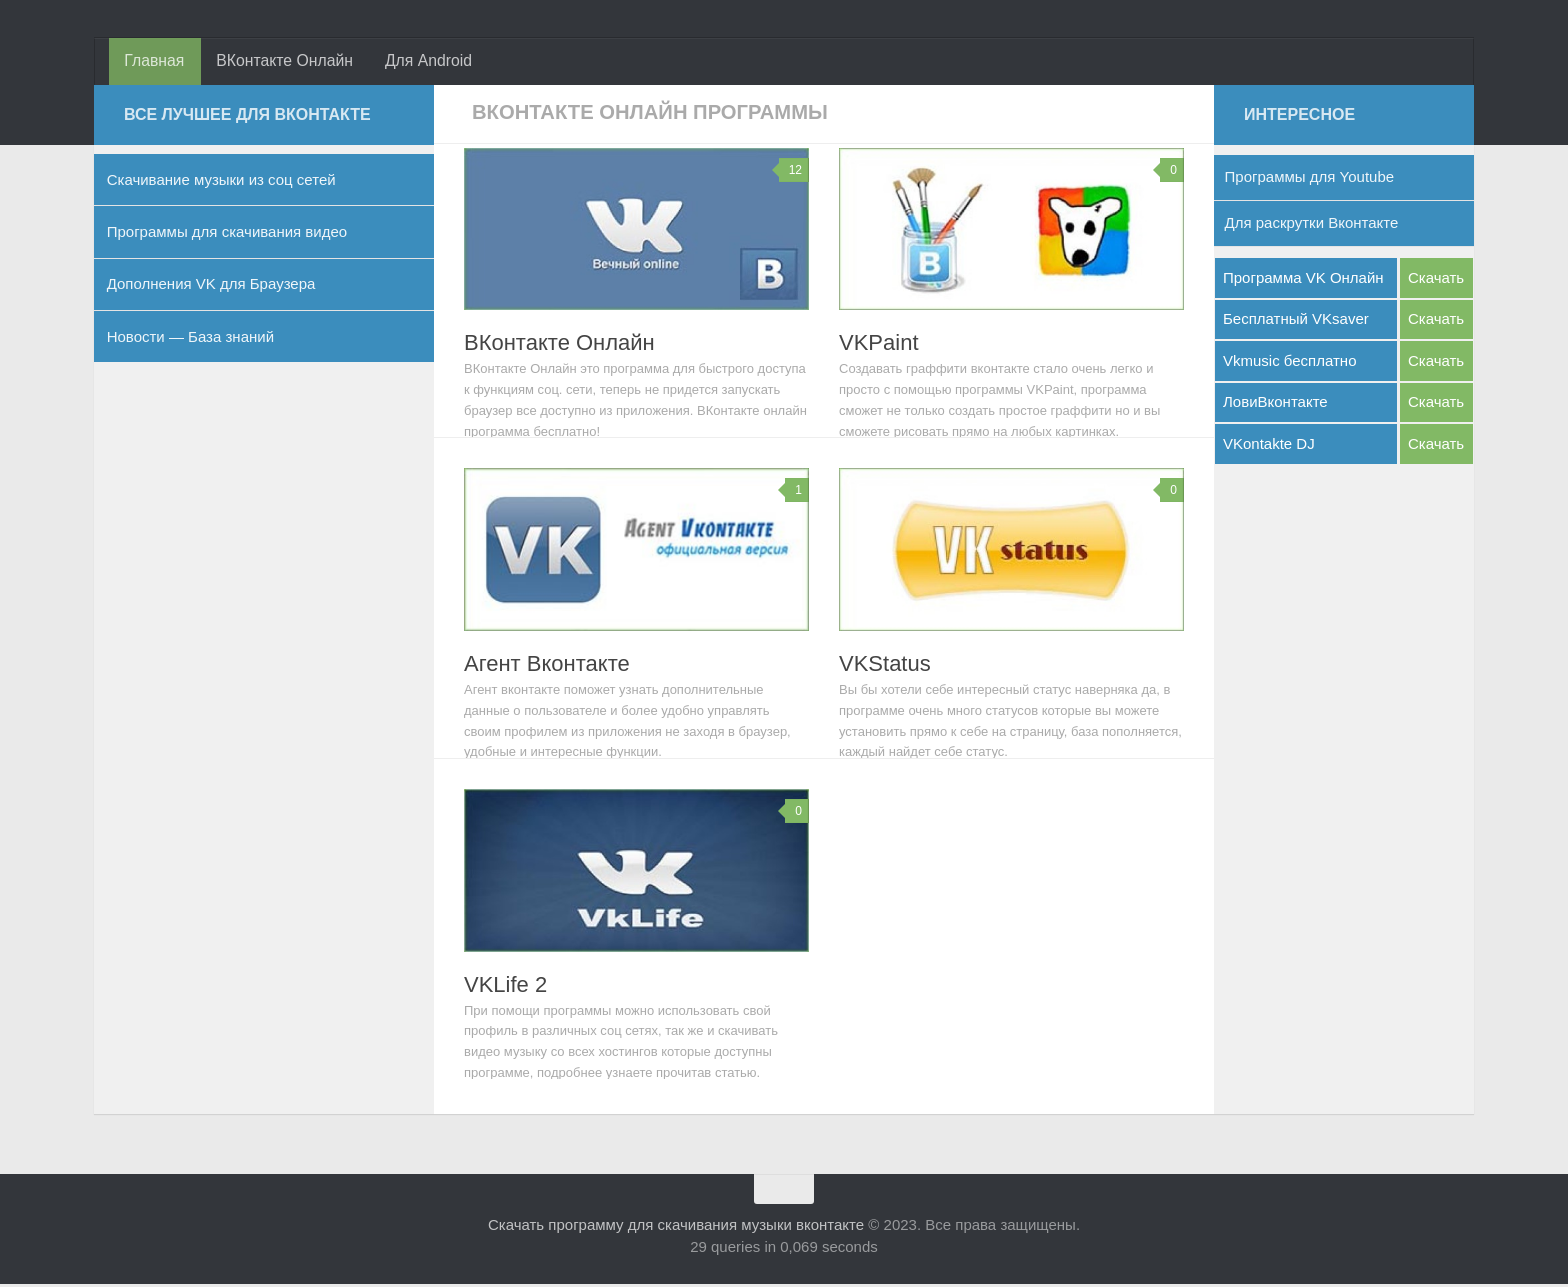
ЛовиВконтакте (1275, 405)
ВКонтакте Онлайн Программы (665, 114)
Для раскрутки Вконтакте (1312, 225)
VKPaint (879, 346)
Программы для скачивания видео (227, 234)
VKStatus (885, 666)
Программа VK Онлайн (1303, 280)
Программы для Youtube (1310, 180)
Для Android (423, 62)
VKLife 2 (505, 987)
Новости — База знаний (190, 339)
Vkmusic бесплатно (1290, 363)
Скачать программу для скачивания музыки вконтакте (676, 1227)
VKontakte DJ (1269, 446)
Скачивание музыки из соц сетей (221, 182)
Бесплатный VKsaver (1296, 321)
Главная (153, 62)
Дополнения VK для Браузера (211, 286)
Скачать (1436, 280)
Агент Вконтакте (547, 666)
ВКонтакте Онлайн (281, 62)
